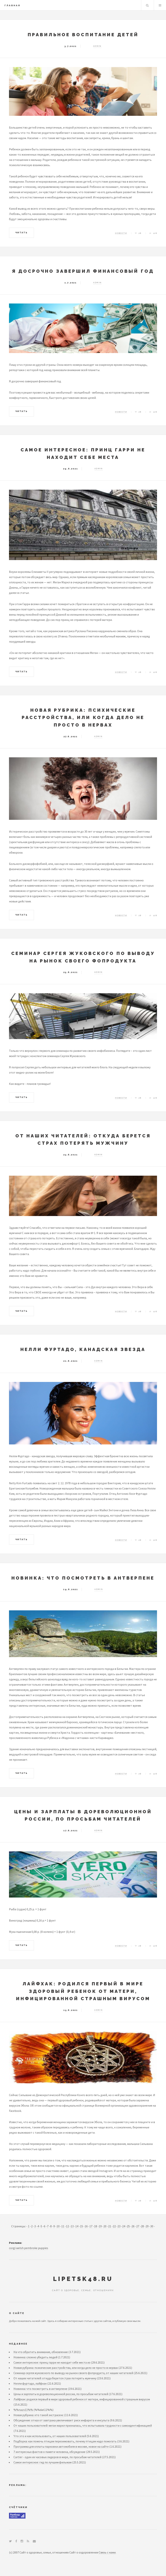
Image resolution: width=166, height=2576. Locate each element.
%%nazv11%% (23, 2410)
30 (151, 2226)
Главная (12, 5)
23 (118, 2226)
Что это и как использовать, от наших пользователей (49, 2436)
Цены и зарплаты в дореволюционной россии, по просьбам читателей (60, 2394)
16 (86, 2226)
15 (81, 2226)
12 (67, 2226)
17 (90, 2226)
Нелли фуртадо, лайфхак (30, 2383)
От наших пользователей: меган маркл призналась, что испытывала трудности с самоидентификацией (82, 2425)
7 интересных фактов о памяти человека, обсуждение (49, 2452)
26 (133, 2226)
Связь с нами (107, 2552)
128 (155, 233)
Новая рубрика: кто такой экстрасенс (38, 2415)
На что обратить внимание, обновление (40, 2352)
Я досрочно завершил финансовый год (83, 271)
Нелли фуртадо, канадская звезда (83, 1349)
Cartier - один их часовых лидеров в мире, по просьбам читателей (57, 2457)
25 (128, 2226)
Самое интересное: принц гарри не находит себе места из (51, 2362)
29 (147, 2226)
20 (104, 2226)
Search (147, 5)
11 (62, 2226)
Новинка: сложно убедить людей (35, 2357)
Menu (160, 5)
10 (58, 2226)
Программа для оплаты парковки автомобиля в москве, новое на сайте (61, 2446)
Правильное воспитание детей (83, 34)
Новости (121, 233)
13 (72, 2226)
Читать (21, 232)
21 (109, 2226)
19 (100, 2226)
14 (76, 2226)
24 (123, 2226)
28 (140, 233)
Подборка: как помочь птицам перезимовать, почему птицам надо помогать (65, 2441)
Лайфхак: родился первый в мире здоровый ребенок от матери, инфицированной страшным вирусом (83, 1991)
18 (95, 2226)
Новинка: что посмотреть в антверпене (83, 1578)
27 (137, 2226)
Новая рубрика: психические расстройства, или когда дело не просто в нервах (83, 717)
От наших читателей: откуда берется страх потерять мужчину (54, 2378)
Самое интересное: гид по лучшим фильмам (42, 2462)
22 (114, 2226)
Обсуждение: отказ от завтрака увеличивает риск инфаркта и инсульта (61, 2420)
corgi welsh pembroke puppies (28, 2248)
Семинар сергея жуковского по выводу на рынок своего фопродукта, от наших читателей (73, 2373)
